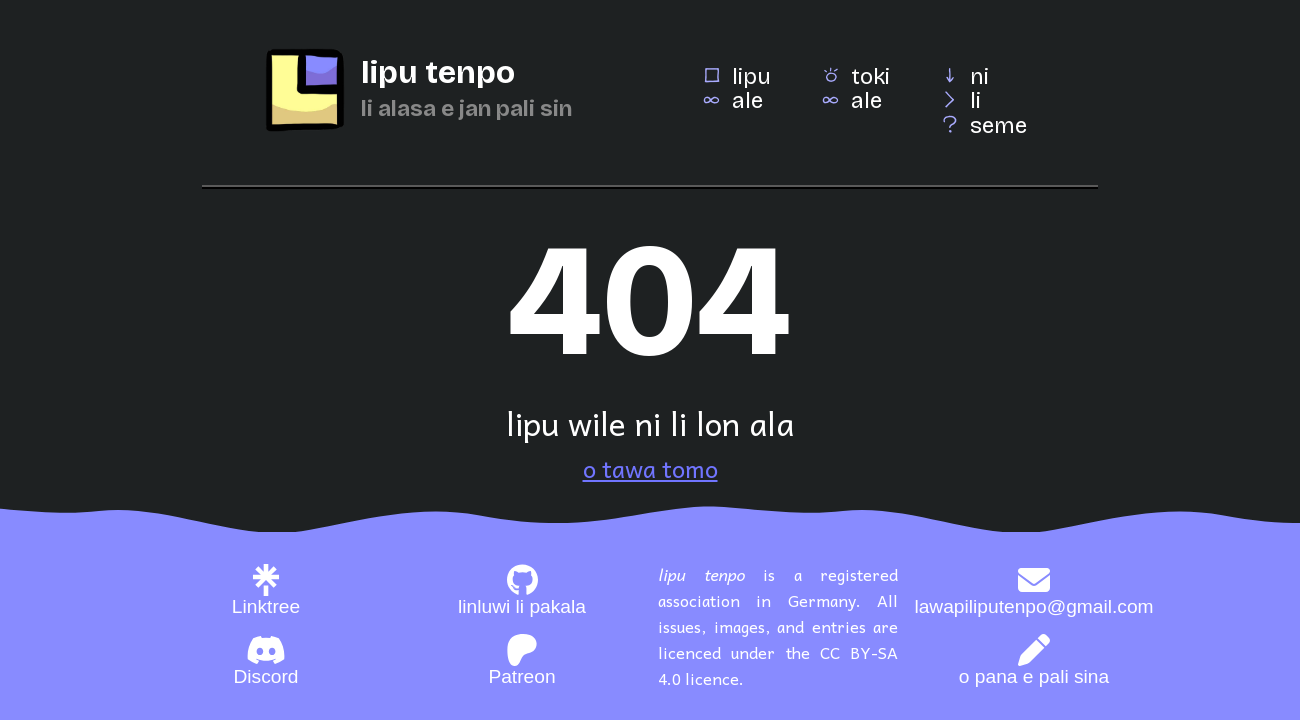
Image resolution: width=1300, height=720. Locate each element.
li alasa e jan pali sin (466, 108)
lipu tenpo (438, 72)
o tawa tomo (650, 468)
